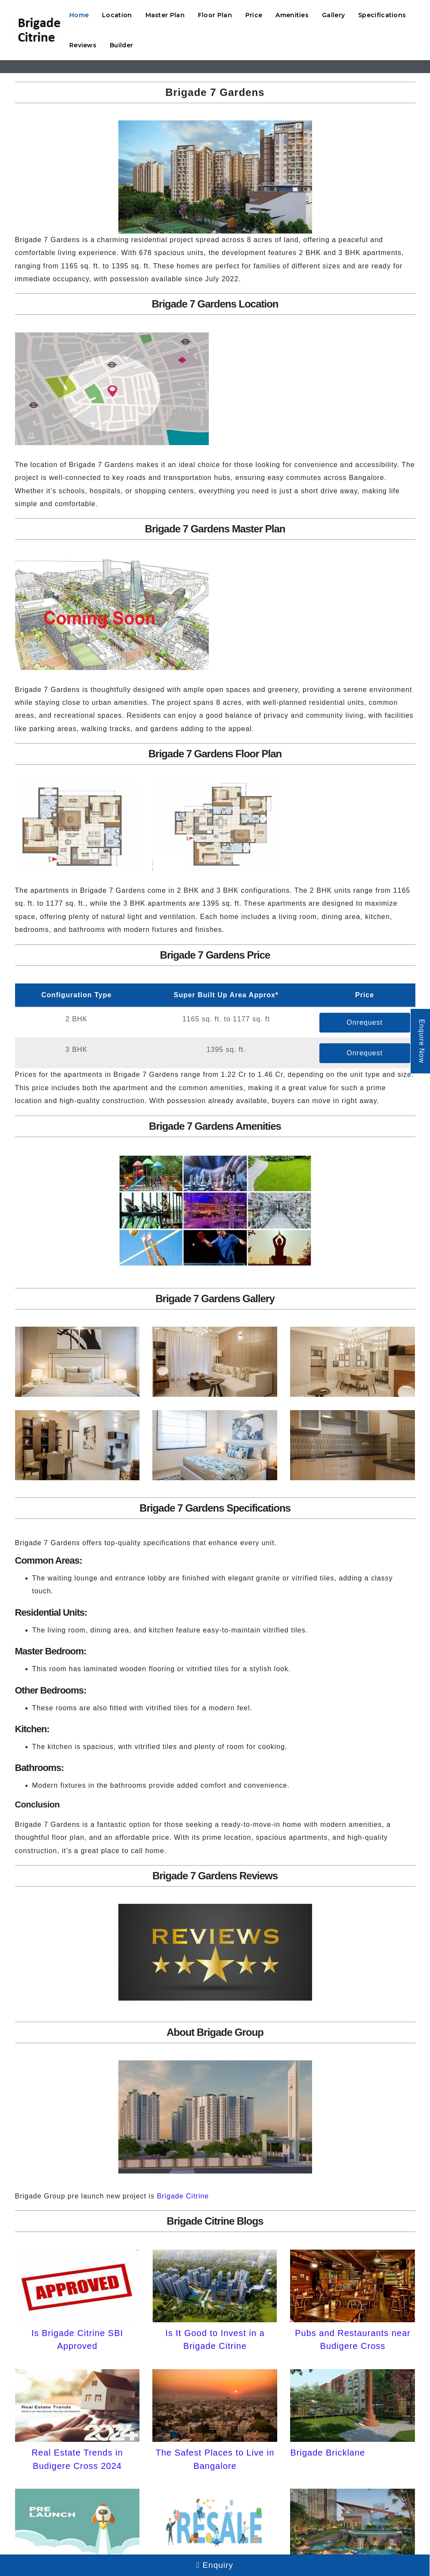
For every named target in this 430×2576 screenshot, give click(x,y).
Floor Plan (215, 15)
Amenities (292, 15)
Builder (121, 45)
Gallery (333, 15)
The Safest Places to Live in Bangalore (215, 2459)
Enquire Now (421, 1041)
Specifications (382, 15)
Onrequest (364, 1022)
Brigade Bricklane (327, 2452)
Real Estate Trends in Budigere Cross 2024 (77, 2459)
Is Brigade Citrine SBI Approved (77, 2339)
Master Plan (165, 15)
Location (117, 15)
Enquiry (214, 2565)
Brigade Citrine (183, 2196)
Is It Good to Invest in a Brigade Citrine (215, 2339)
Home (79, 15)
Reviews (82, 45)
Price (254, 15)
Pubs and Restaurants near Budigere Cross (353, 2339)
